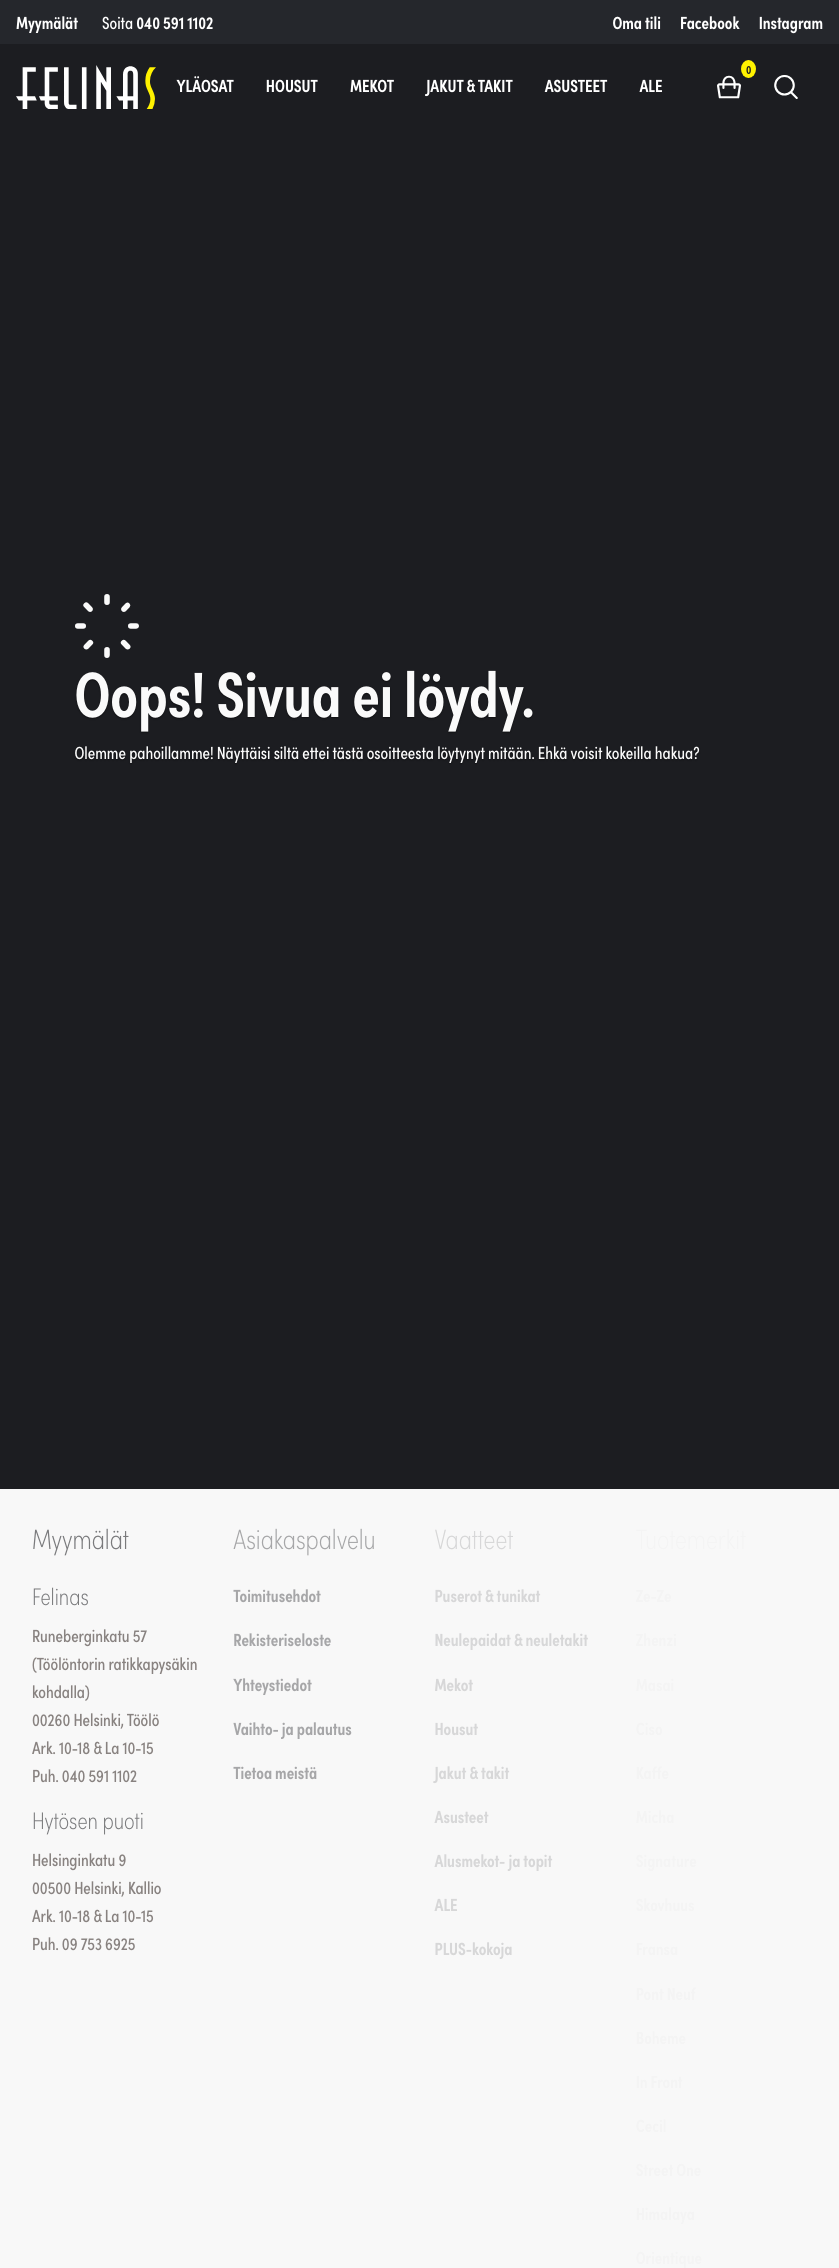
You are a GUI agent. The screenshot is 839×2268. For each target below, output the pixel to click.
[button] (736, 86)
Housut (292, 85)
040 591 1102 (174, 22)
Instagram (791, 22)
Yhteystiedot (272, 1684)
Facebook (709, 22)
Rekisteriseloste (282, 1639)
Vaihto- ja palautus (292, 1728)
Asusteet (576, 85)
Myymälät (47, 22)
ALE (650, 85)
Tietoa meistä (275, 1772)
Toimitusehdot (277, 1595)
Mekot (372, 85)
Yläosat (204, 85)
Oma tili (637, 22)
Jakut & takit (469, 85)
